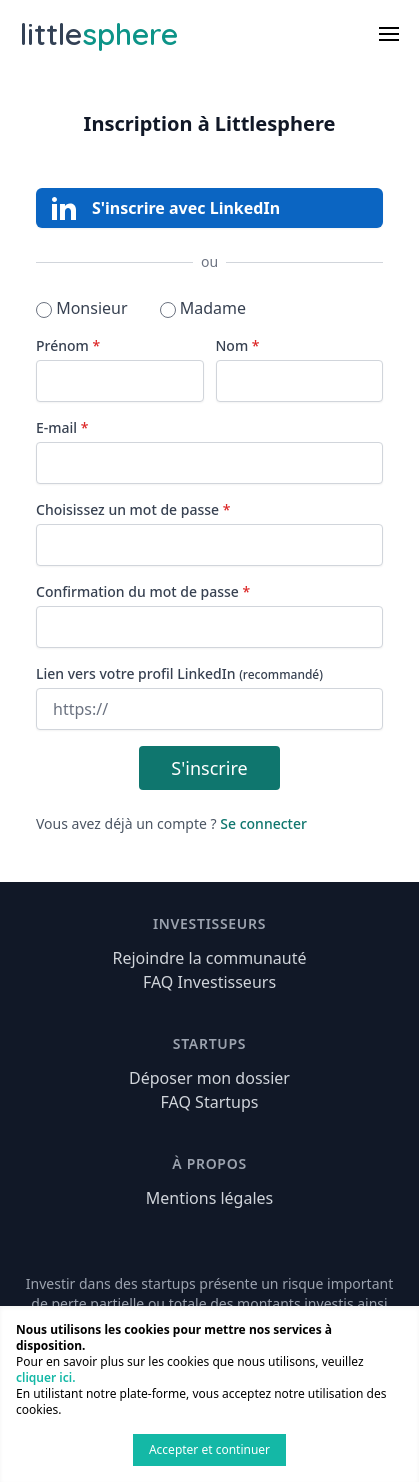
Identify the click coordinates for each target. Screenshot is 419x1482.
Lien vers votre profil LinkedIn (179, 673)
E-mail (62, 427)
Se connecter (263, 823)
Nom (238, 345)
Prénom (68, 345)
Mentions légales (210, 1198)
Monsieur (82, 308)
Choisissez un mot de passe (133, 509)
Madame (203, 308)
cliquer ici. (45, 1377)
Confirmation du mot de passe (143, 591)
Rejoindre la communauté (209, 958)
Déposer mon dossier (209, 1078)
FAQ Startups (210, 1102)
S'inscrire (209, 768)
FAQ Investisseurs (209, 982)
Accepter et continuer (209, 1449)
